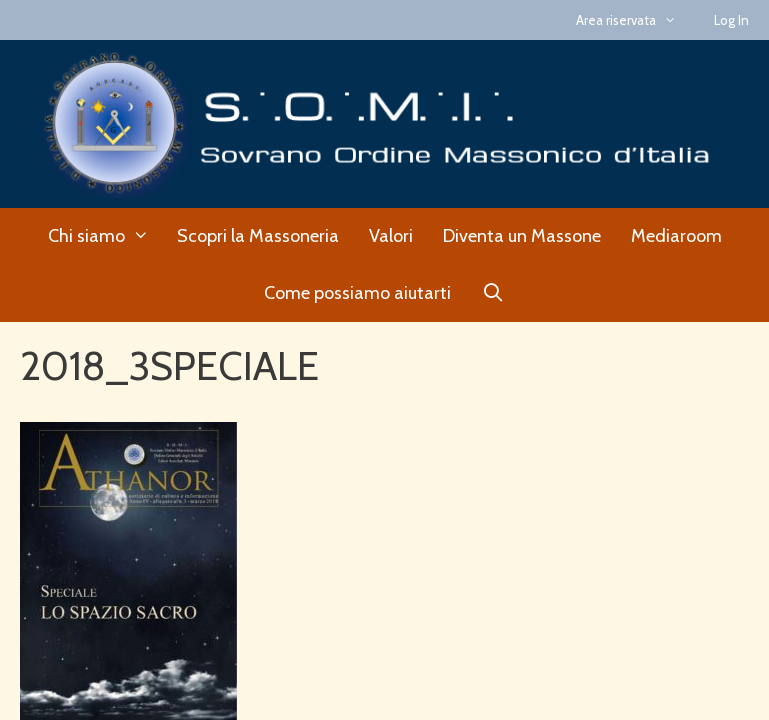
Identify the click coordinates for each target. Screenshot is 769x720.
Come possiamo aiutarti (357, 293)
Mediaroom (676, 236)
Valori (391, 236)
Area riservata (635, 20)
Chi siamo (105, 236)
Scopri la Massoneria (258, 236)
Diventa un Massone (522, 236)
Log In (731, 20)
